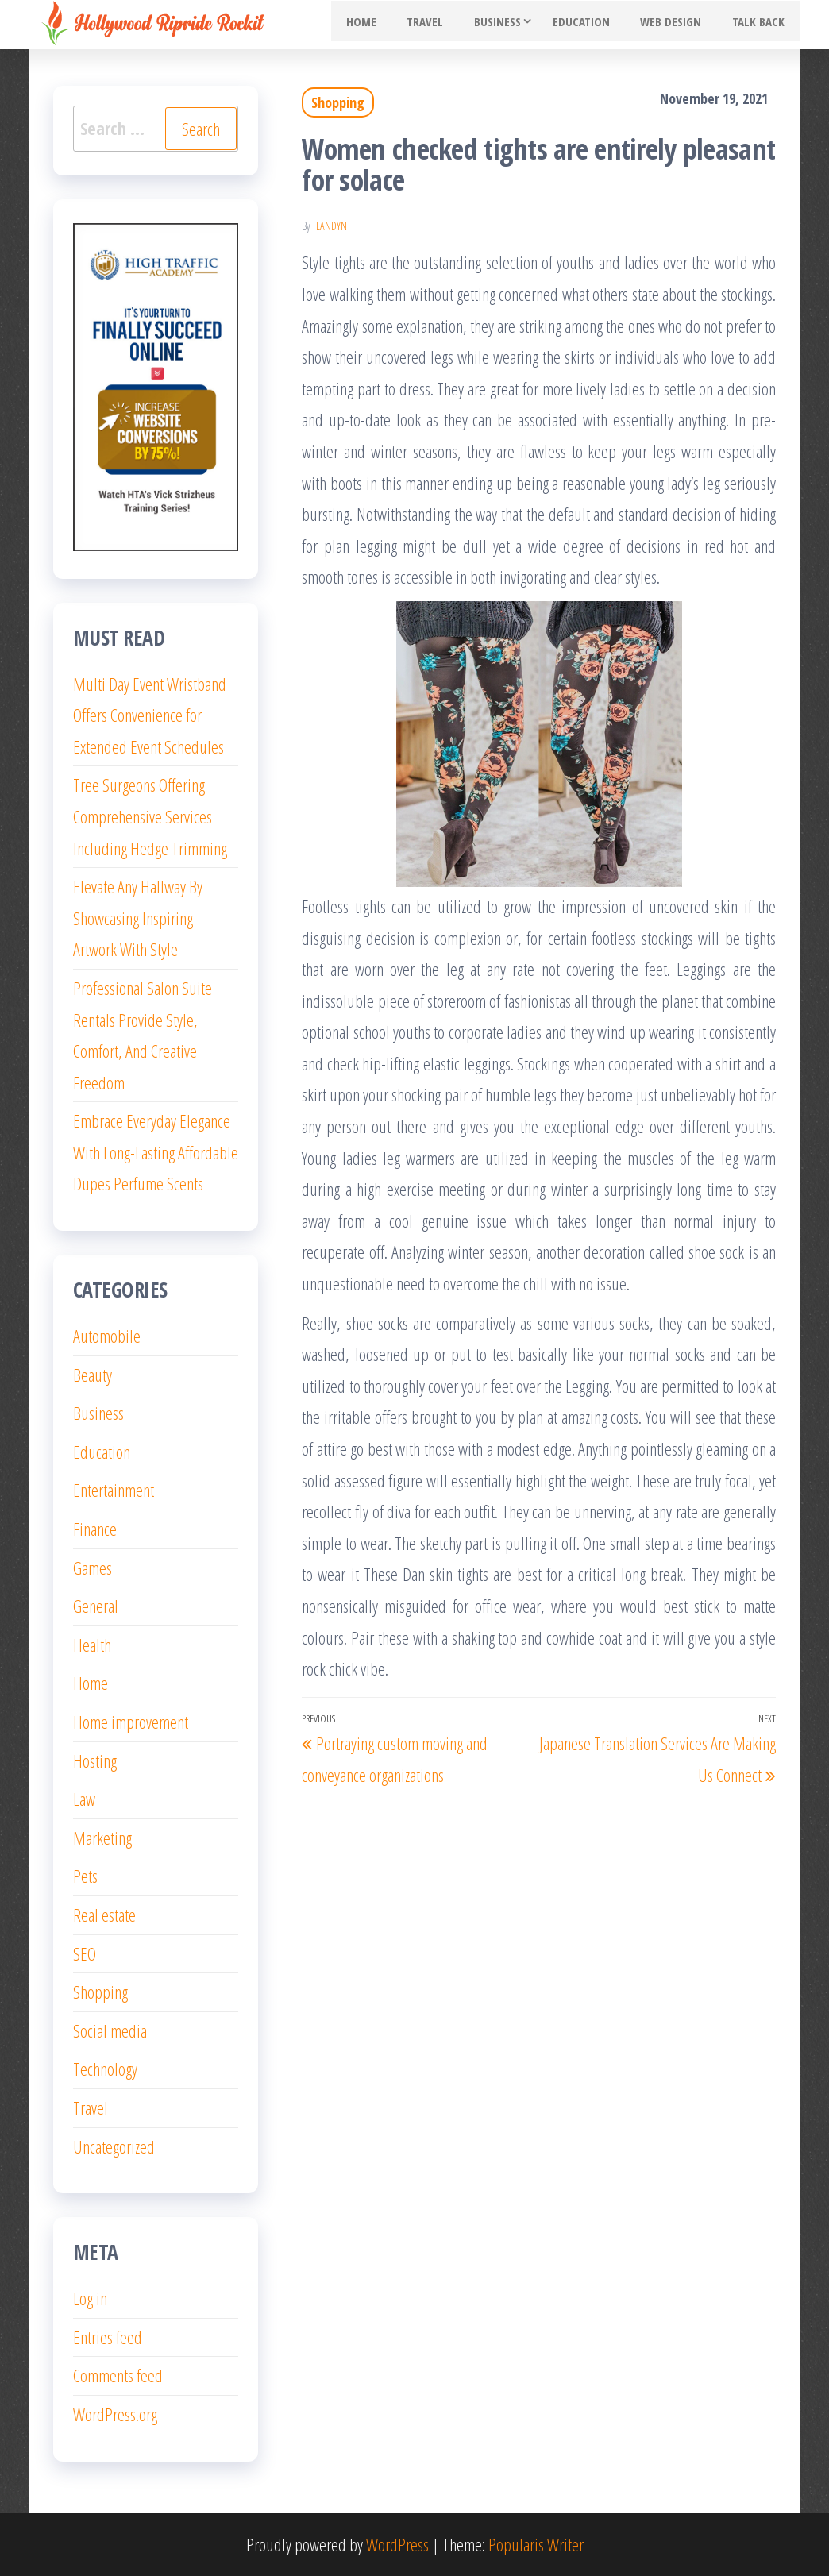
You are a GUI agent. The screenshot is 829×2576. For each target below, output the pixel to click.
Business (514, 25)
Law (84, 1799)
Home (391, 25)
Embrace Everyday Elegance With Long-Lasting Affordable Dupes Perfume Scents (155, 1152)
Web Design (680, 25)
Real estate (104, 1914)
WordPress (397, 2544)
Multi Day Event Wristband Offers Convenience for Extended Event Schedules (149, 715)
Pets (85, 1876)
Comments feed (118, 2375)
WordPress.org (115, 2414)
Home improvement (130, 1721)
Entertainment (113, 1490)
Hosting (95, 1760)
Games (92, 1567)
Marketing (102, 1837)
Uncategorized (114, 2146)
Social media (110, 2030)
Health (92, 1644)
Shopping (337, 102)
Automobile (107, 1336)
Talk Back (761, 25)
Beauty (92, 1374)
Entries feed (107, 2337)
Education (598, 25)
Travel (448, 25)
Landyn (331, 225)
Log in (90, 2298)
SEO (84, 1953)
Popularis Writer (536, 2544)
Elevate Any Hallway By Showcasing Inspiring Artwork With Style (137, 917)
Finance (95, 1529)
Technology (105, 2068)
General (95, 1606)
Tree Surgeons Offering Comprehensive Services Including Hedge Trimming (150, 816)
